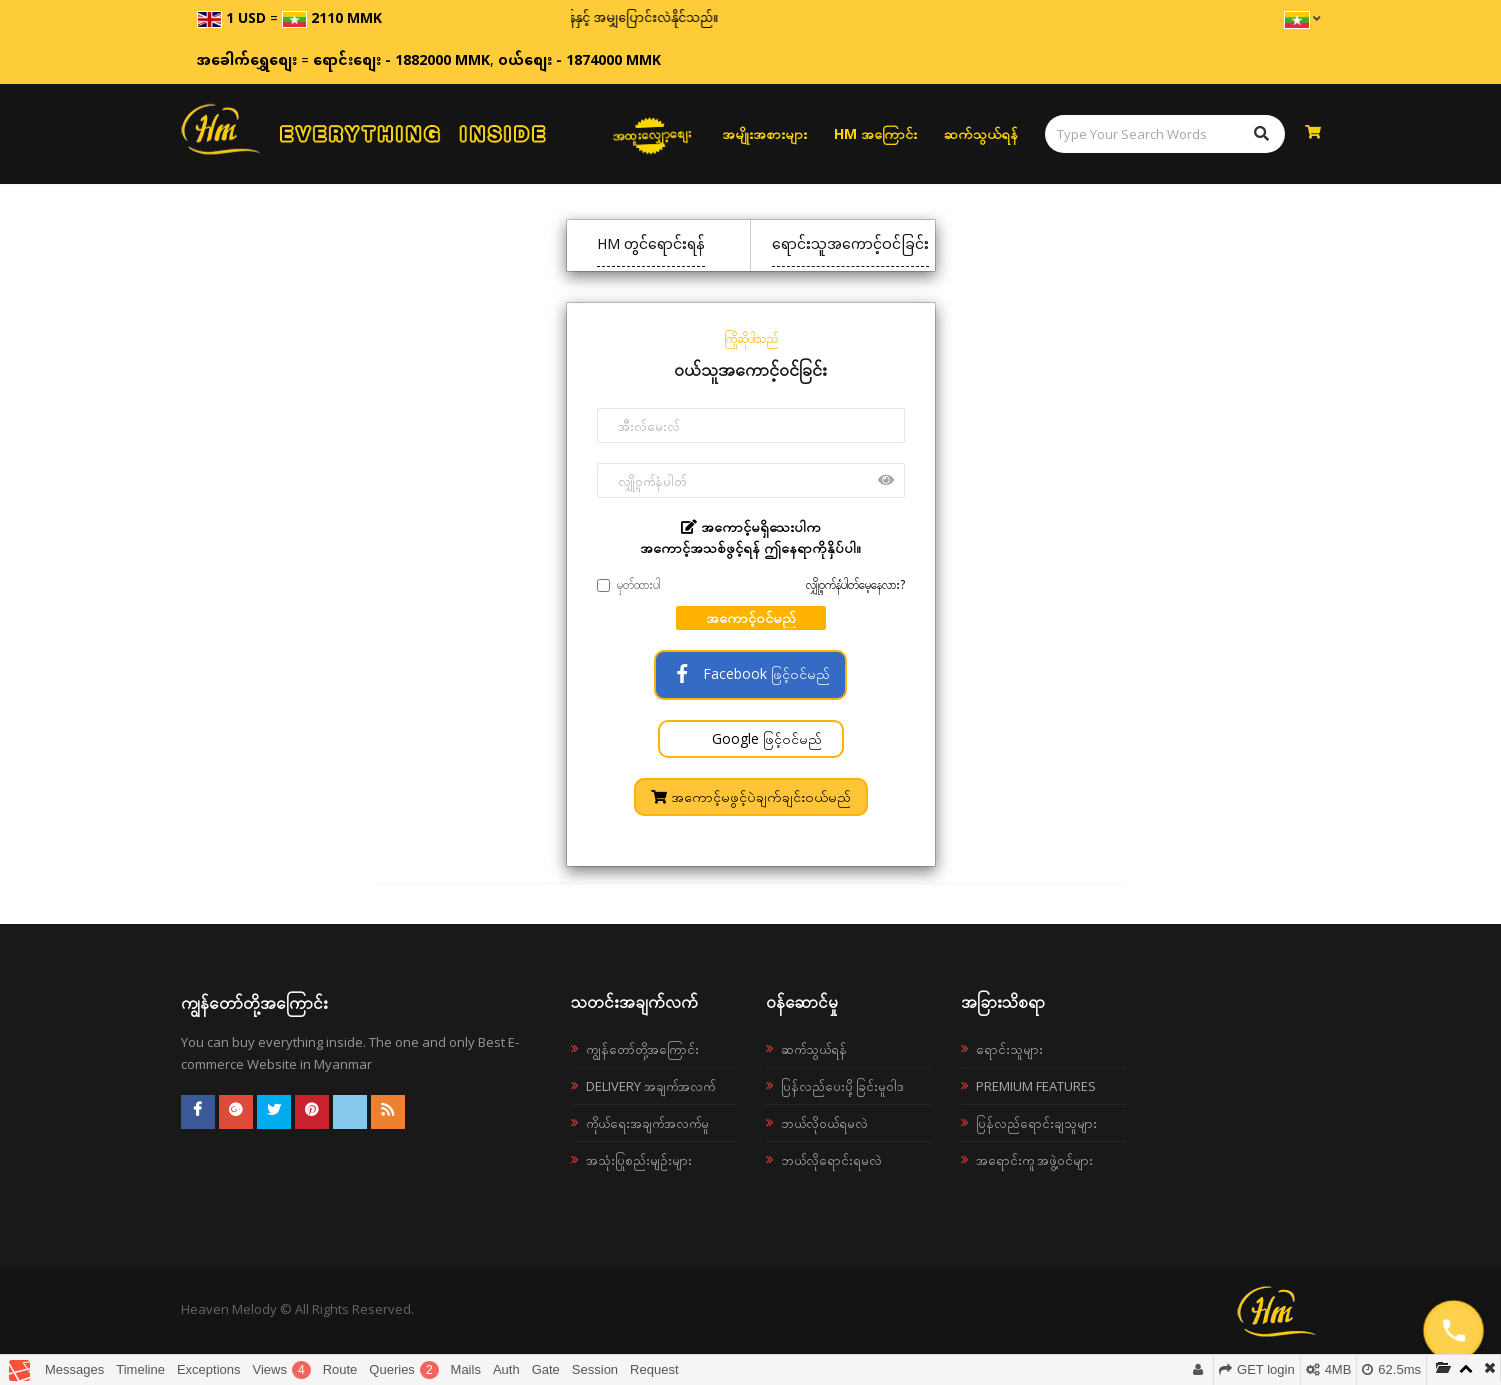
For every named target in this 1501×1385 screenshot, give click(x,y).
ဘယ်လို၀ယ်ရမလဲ (824, 1123)
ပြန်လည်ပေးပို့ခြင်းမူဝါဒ (842, 1086)
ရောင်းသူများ (1009, 1049)
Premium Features (1036, 1086)
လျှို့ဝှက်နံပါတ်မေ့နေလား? (855, 584)
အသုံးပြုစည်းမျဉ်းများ (639, 1160)
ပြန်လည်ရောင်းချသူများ (1036, 1123)
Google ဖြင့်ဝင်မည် (765, 738)
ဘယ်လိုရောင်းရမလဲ (831, 1160)
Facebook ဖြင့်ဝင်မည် (750, 673)
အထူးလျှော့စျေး (652, 134)
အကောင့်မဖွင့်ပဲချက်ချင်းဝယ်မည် (751, 796)
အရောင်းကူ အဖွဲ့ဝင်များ (1034, 1160)
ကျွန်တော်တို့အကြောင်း (642, 1049)
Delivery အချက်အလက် (650, 1086)
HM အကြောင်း (875, 133)
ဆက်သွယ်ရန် (981, 133)
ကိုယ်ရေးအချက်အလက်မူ (647, 1123)
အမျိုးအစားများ (764, 133)
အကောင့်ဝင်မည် (751, 617)
